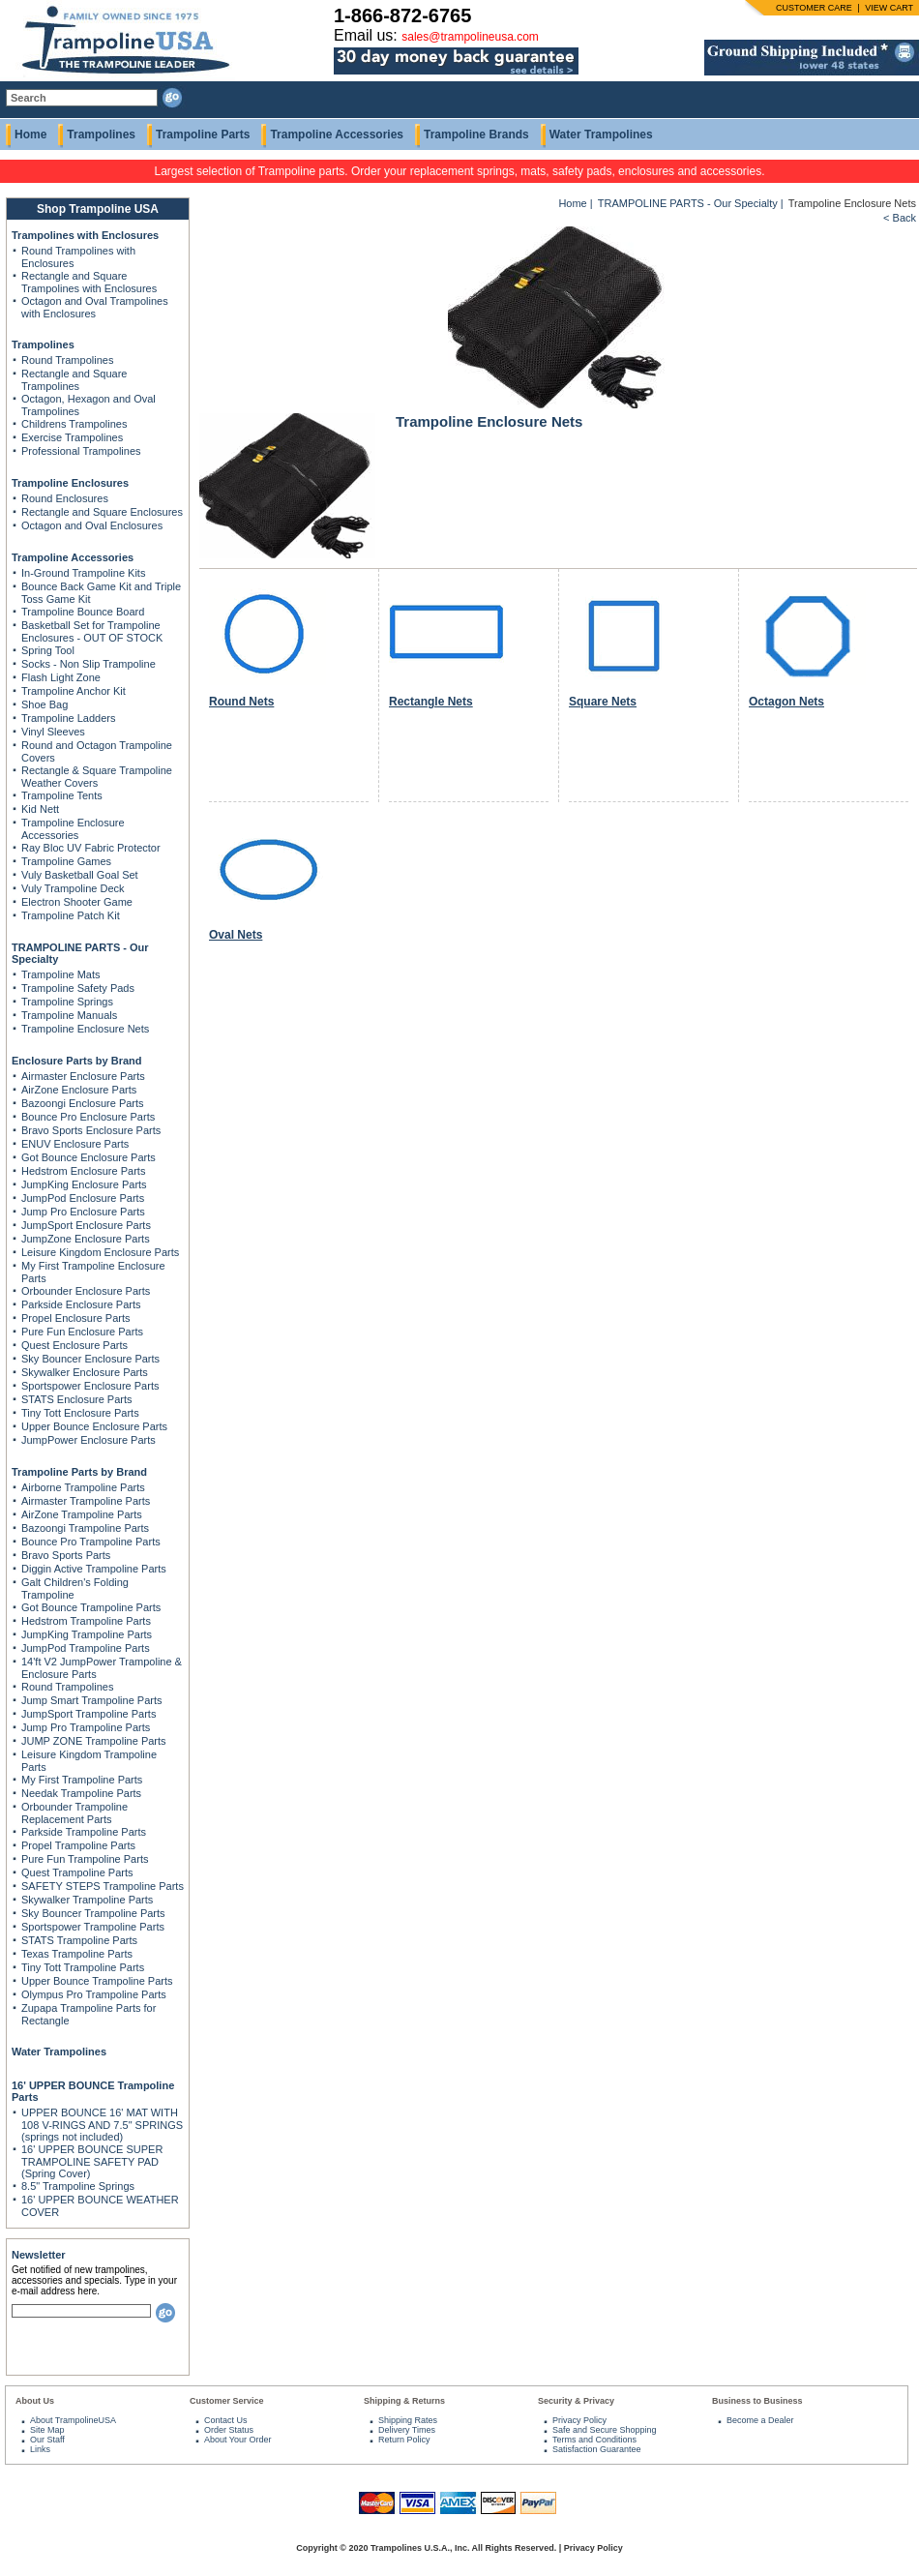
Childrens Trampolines (74, 424)
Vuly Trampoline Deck (73, 888)
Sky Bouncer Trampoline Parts (93, 1913)
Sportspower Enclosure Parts (90, 1386)
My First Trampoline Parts (81, 1779)
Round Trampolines (67, 360)
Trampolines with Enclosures (85, 235)
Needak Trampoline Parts (81, 1793)
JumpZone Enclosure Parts (85, 1238)
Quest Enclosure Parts (74, 1345)
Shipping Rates (407, 2420)
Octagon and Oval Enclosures (92, 525)
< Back (899, 218)
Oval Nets (235, 935)
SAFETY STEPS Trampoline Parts (102, 1886)
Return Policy (404, 2439)
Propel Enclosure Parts (76, 1318)
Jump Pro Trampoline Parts (85, 1727)
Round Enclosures (64, 498)
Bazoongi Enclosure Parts (82, 1103)
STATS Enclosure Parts (77, 1399)
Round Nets (241, 701)
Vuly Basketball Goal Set (79, 875)
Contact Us (226, 2420)
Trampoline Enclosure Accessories (73, 829)
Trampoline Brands (476, 134)
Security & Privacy (576, 2401)
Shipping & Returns (404, 2401)
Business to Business (757, 2401)
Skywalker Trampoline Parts (87, 1899)
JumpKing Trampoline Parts (86, 1634)
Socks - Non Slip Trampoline (88, 664)
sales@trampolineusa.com (470, 37)
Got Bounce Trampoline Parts (91, 1607)
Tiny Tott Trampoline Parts (82, 1967)
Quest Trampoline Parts (77, 1872)
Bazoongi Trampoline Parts (85, 1528)
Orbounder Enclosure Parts (85, 1291)
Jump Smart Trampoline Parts (92, 1700)
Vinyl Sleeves (53, 731)
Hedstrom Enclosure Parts (83, 1171)
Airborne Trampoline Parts (83, 1487)
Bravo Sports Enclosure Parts (91, 1130)
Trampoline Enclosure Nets (85, 1028)
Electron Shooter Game (77, 902)
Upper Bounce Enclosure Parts (94, 1426)
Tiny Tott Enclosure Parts (80, 1413)
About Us (34, 2401)
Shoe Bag (44, 704)
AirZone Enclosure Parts (78, 1089)
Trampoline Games (66, 861)
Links (40, 2449)
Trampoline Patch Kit (70, 915)
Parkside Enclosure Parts (81, 1304)
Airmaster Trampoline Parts (85, 1501)
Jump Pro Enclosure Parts (83, 1211)
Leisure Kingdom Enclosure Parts (100, 1252)
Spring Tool (47, 650)
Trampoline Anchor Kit (73, 691)
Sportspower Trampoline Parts (92, 1926)
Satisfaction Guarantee (596, 2449)
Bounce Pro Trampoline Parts (91, 1541)
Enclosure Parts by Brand (77, 1060)
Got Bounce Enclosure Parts (88, 1157)
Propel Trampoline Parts (78, 1845)
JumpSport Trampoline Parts (88, 1714)
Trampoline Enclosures (70, 483)
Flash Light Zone (61, 677)
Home (30, 134)
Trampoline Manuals (69, 1015)
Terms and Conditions (594, 2439)
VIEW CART (889, 8)
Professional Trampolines (81, 451)
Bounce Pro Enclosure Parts (88, 1117)
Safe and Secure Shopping (604, 2430)
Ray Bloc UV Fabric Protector (91, 848)
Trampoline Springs (67, 1001)
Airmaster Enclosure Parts (83, 1076)
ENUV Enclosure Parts (75, 1144)
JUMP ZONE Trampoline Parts (93, 1741)
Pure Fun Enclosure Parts (82, 1331)
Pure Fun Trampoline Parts (84, 1859)
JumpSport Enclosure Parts (86, 1225)
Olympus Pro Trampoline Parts (93, 1994)
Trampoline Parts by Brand (79, 1472)
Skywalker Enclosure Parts (84, 1372)
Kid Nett (40, 809)
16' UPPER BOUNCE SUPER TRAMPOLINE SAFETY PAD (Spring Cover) (92, 2161)
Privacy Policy (579, 2420)
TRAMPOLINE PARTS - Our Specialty (688, 203)
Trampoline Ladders (68, 718)
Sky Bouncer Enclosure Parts (90, 1358)
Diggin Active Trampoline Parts (93, 1568)
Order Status (228, 2430)
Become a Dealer (760, 2420)
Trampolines (101, 134)
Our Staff (47, 2439)
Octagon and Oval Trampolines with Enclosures (94, 307)
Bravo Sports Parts (65, 1555)
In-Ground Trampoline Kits (83, 573)
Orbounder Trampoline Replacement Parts (74, 1813)
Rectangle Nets (431, 701)
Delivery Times (406, 2430)
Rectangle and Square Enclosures (102, 512)
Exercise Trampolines (72, 437)
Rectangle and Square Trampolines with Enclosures (89, 282)
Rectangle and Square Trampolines (74, 380)
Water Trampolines (601, 134)
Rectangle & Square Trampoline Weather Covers (96, 776)
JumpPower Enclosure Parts (88, 1440)
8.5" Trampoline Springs (77, 2186)
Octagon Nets (786, 701)
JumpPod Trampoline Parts (85, 1648)
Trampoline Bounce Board (82, 611)
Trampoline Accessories (336, 134)
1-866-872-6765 (402, 15)
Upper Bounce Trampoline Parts (97, 1981)
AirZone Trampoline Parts (81, 1514)
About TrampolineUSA (73, 2420)
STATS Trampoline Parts (79, 1940)
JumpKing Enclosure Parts (84, 1184)
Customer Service (227, 2401)
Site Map (47, 2430)
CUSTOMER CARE (814, 8)
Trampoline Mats (61, 974)
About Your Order (238, 2439)
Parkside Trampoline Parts (83, 1832)
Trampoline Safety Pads (77, 988)
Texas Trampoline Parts (77, 1954)
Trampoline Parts (203, 134)
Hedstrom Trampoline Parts (86, 1621)
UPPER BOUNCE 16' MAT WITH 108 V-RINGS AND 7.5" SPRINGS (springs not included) (102, 2124)
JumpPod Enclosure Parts (82, 1198)
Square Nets (603, 701)
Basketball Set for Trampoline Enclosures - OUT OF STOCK (92, 631)
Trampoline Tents (62, 795)
